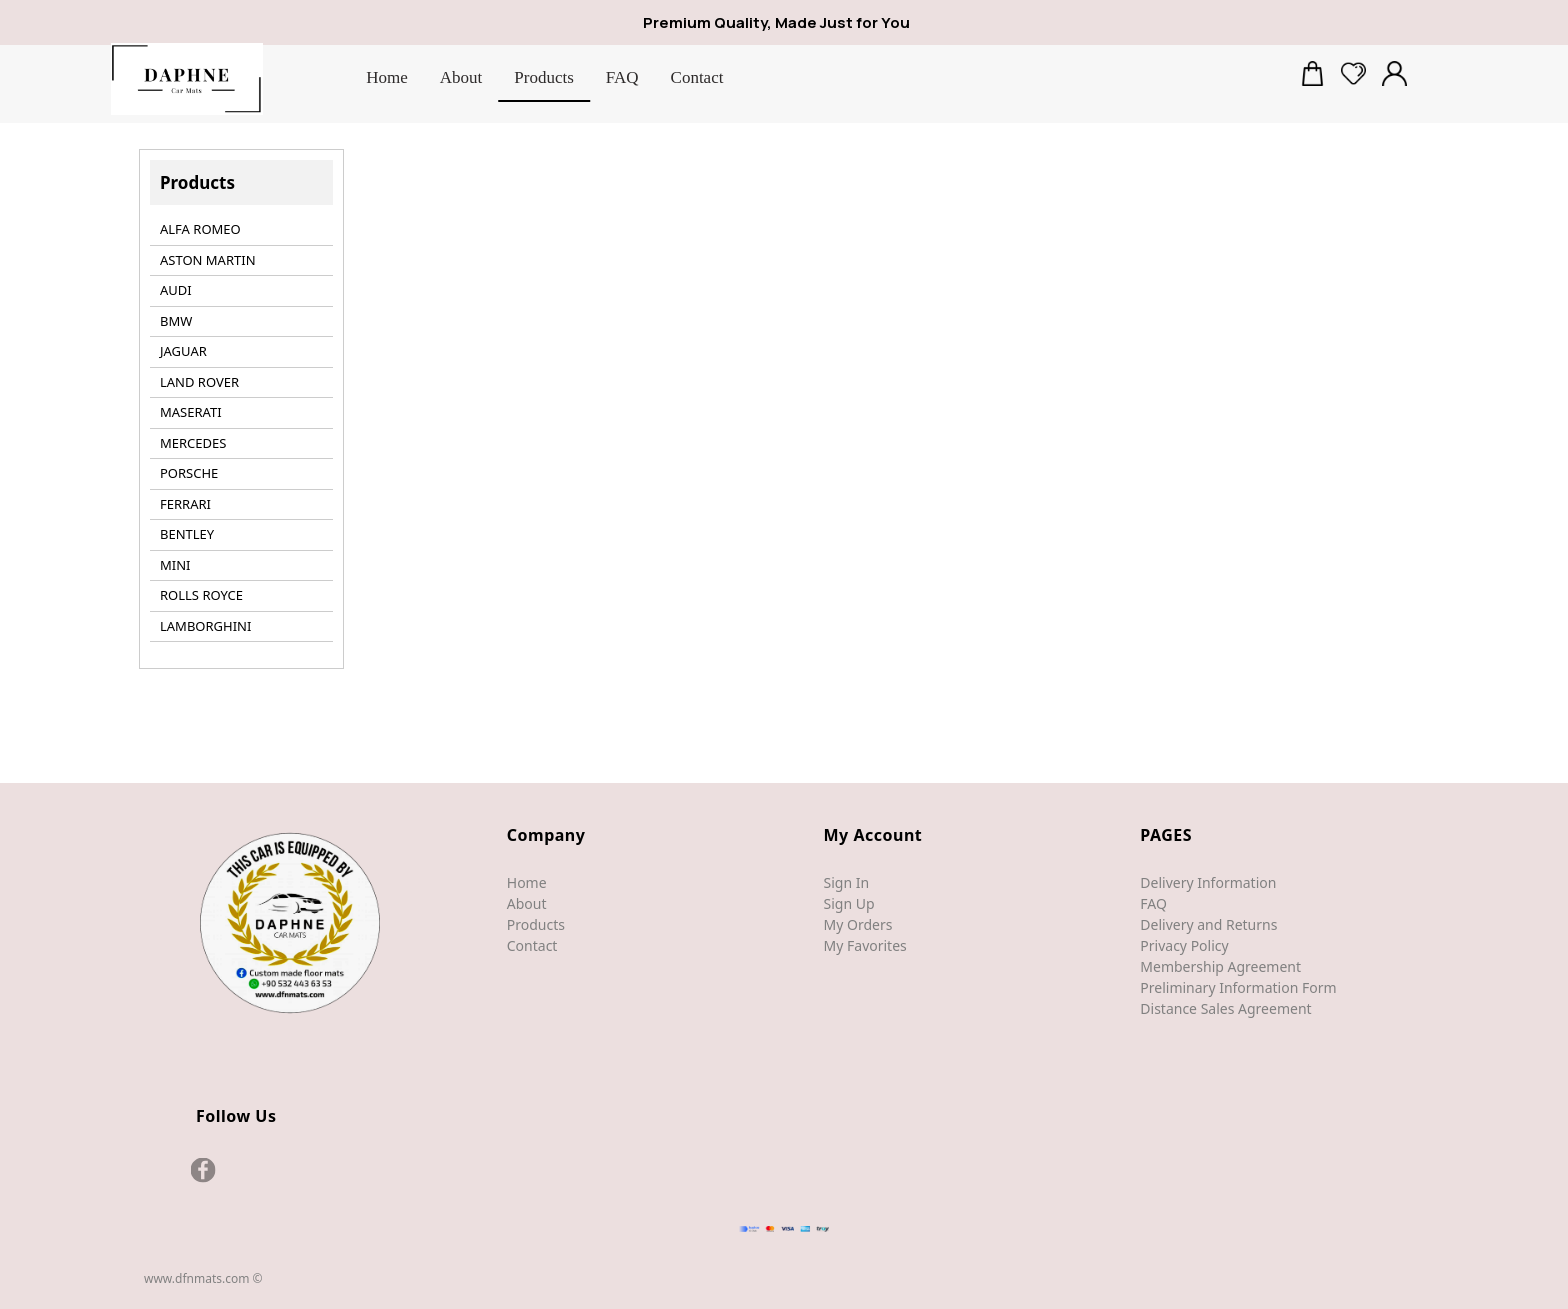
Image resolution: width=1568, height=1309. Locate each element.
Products (536, 924)
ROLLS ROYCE (201, 595)
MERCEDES (193, 443)
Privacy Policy (1184, 945)
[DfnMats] (187, 79)
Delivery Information (1208, 882)
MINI (175, 565)
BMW (176, 321)
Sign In (847, 882)
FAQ (1153, 903)
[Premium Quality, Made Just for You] (801, 23)
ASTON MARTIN (208, 260)
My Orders (858, 924)
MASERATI (191, 412)
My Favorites (865, 945)
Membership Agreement (1220, 966)
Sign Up (849, 903)
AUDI (176, 290)
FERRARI (185, 504)
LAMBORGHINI (205, 626)
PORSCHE (189, 473)
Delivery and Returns (1208, 924)
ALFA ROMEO (200, 229)
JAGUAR (183, 351)
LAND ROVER (199, 382)
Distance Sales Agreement (1225, 1008)
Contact (532, 945)
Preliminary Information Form (1238, 987)
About (527, 903)
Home (527, 882)
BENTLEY (187, 534)
